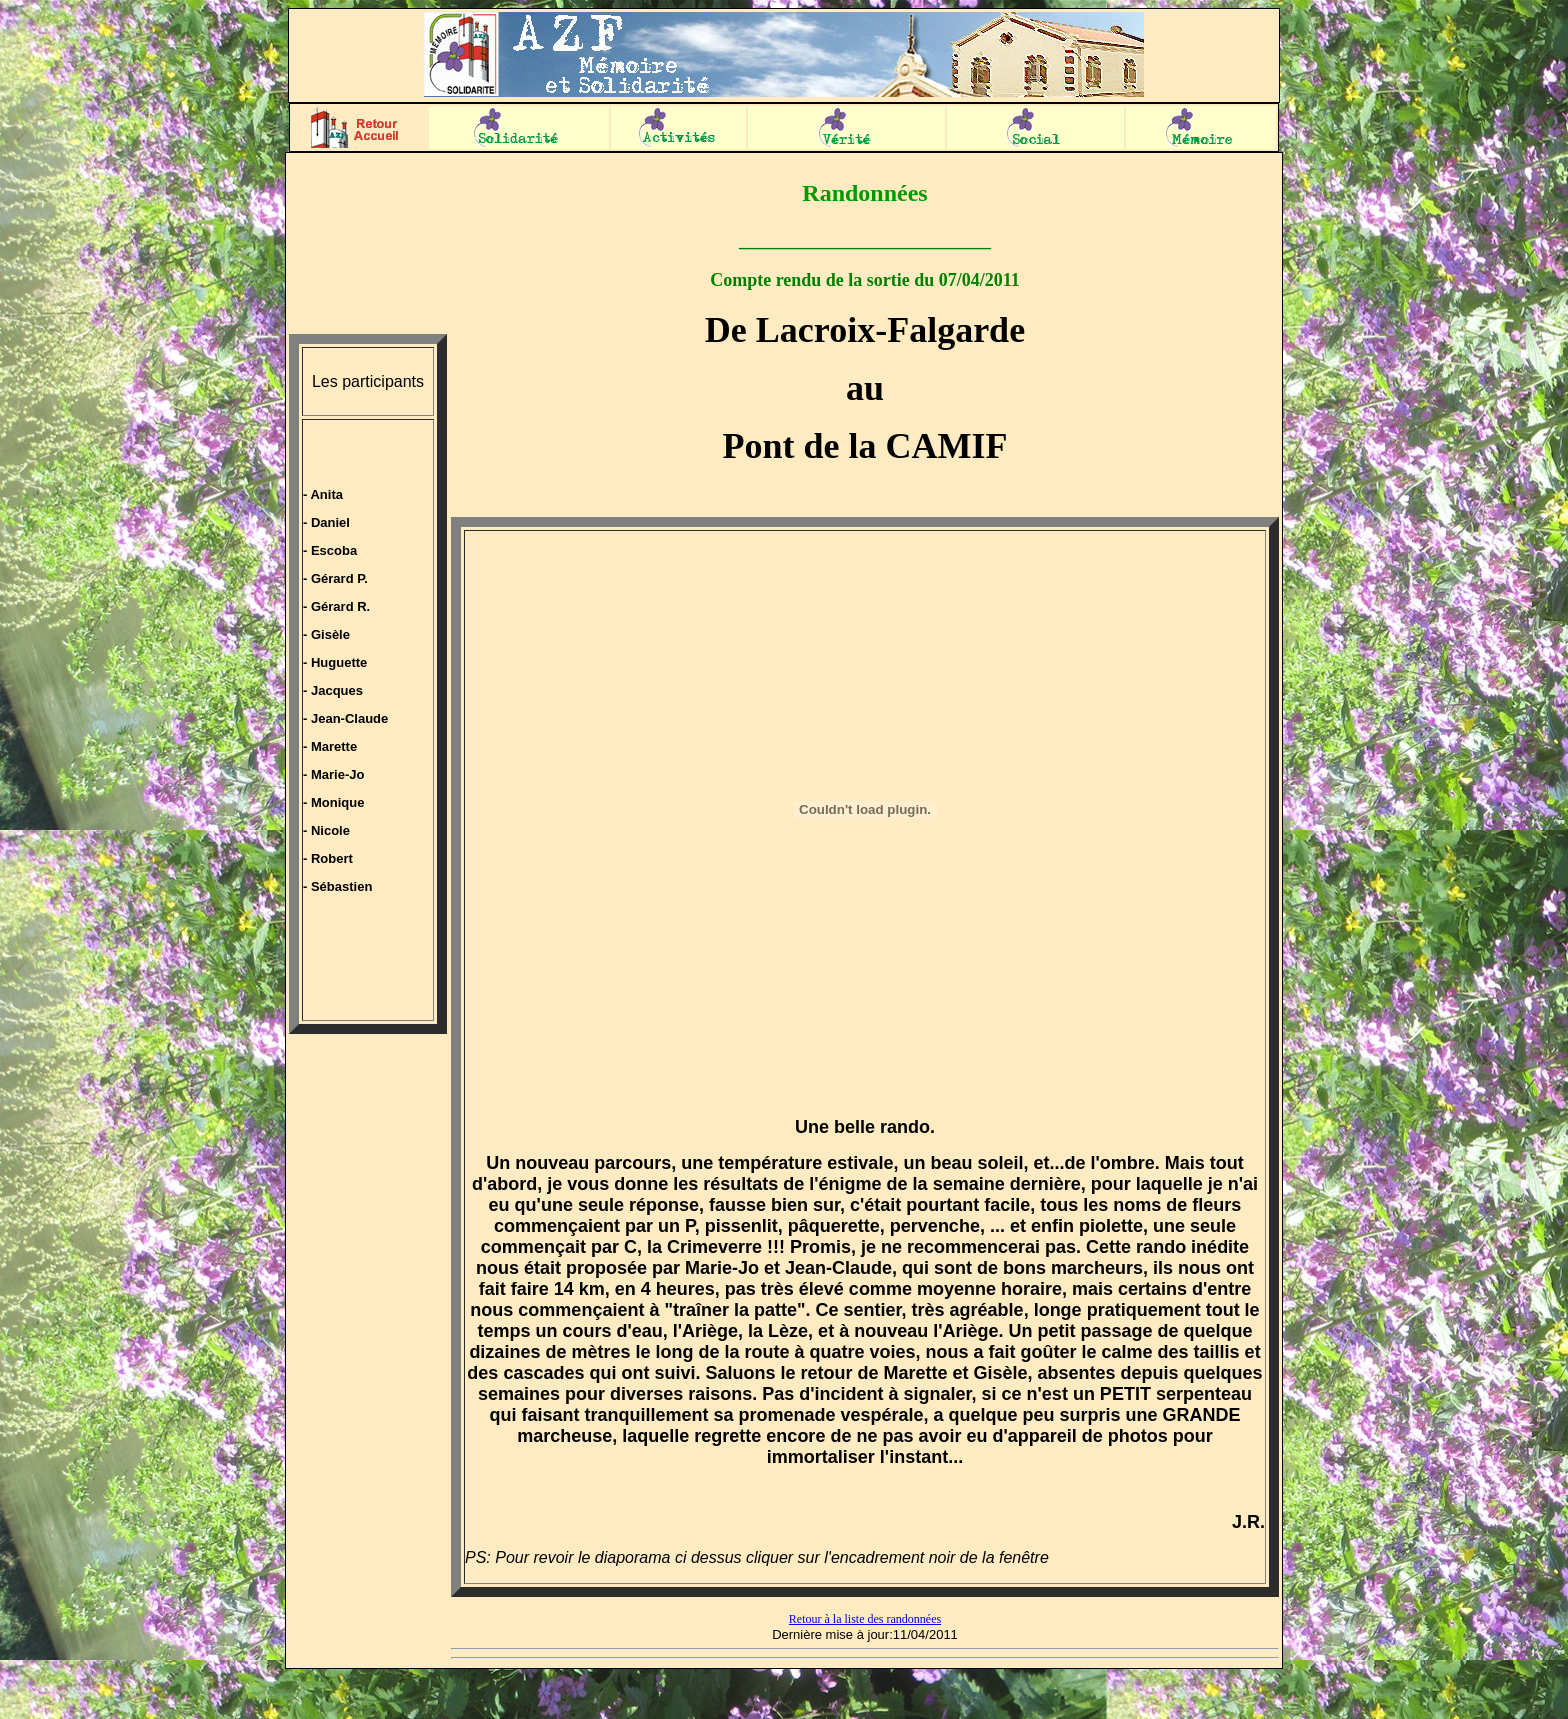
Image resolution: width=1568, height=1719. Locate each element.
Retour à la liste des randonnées (865, 1619)
